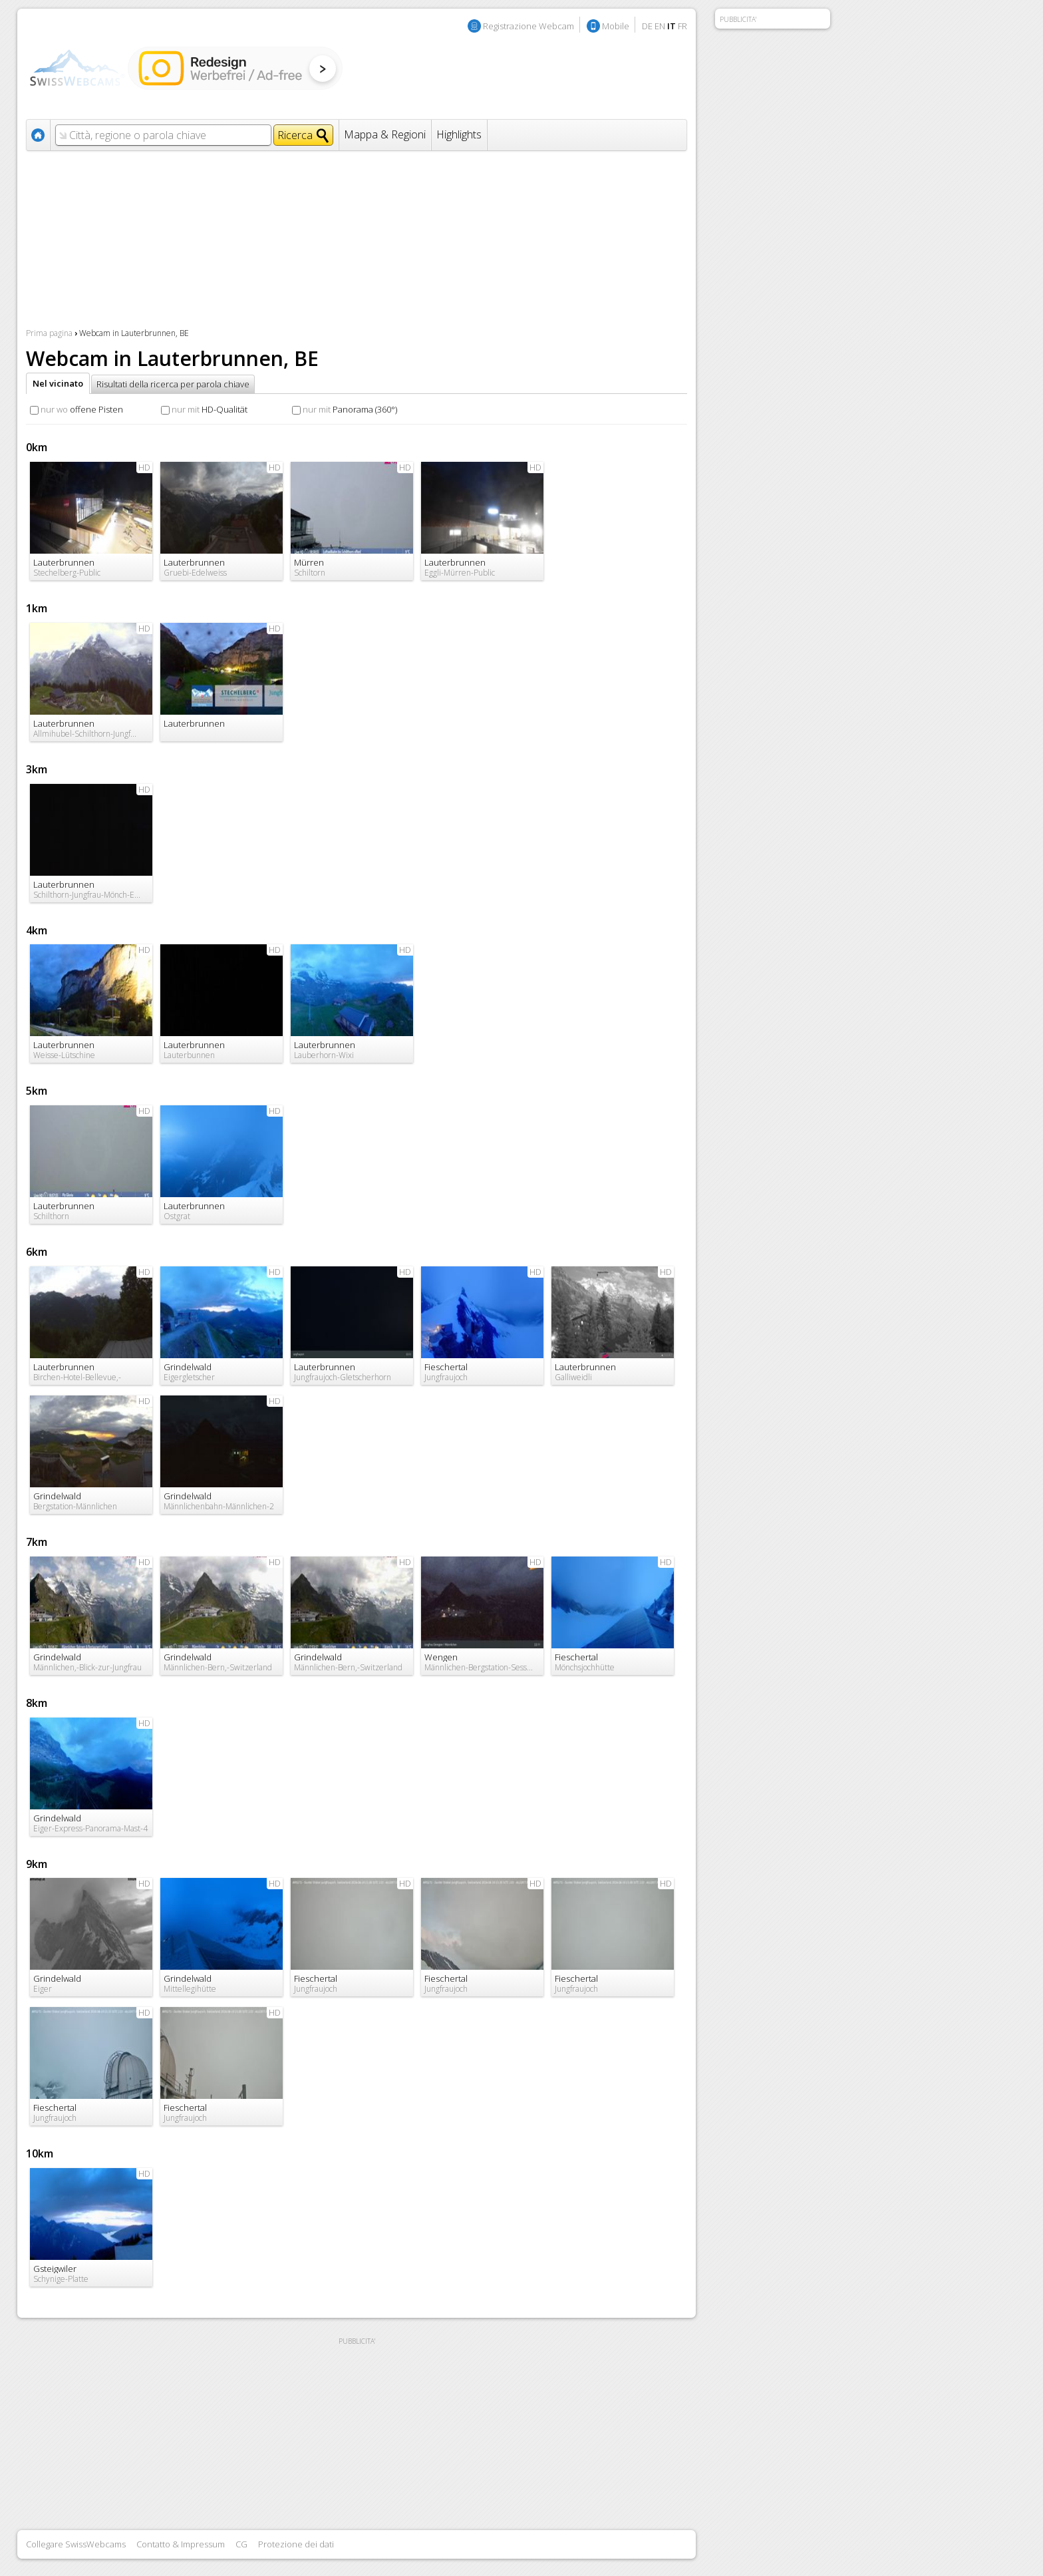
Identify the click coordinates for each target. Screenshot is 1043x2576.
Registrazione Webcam (528, 26)
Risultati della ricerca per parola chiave (172, 384)
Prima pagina (49, 333)
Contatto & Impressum (180, 2544)
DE (647, 26)
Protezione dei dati (296, 2544)
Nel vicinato (58, 383)
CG (241, 2544)
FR (682, 26)
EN (660, 26)
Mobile (615, 26)
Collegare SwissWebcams (76, 2544)
